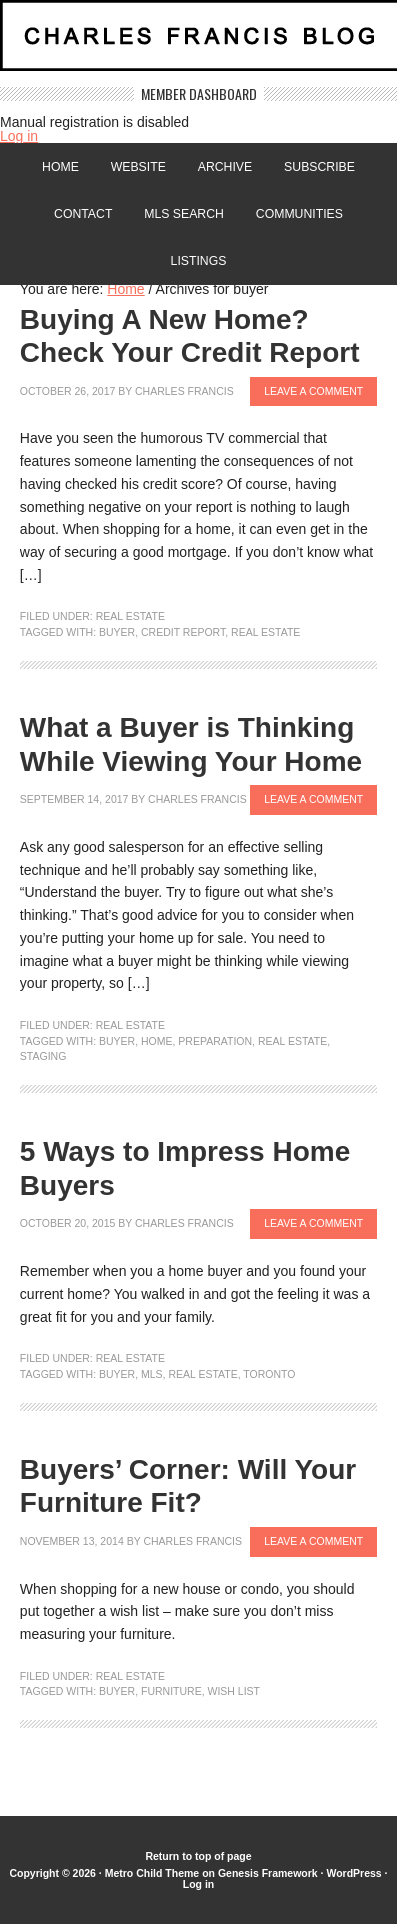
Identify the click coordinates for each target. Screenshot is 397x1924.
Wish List (234, 1691)
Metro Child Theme (152, 1873)
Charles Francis (184, 391)
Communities (299, 214)
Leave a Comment (313, 391)
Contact (83, 214)
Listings (199, 261)
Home (60, 167)
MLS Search (184, 214)
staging (43, 1056)
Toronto (269, 1374)
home (157, 1041)
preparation (215, 1041)
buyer (117, 632)
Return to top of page (198, 1856)
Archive (225, 167)
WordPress (353, 1873)
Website (138, 167)
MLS (152, 1374)
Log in (19, 136)
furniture (171, 1691)
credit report (183, 632)
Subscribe (319, 167)
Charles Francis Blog (198, 43)
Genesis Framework (268, 1873)
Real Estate (130, 616)
